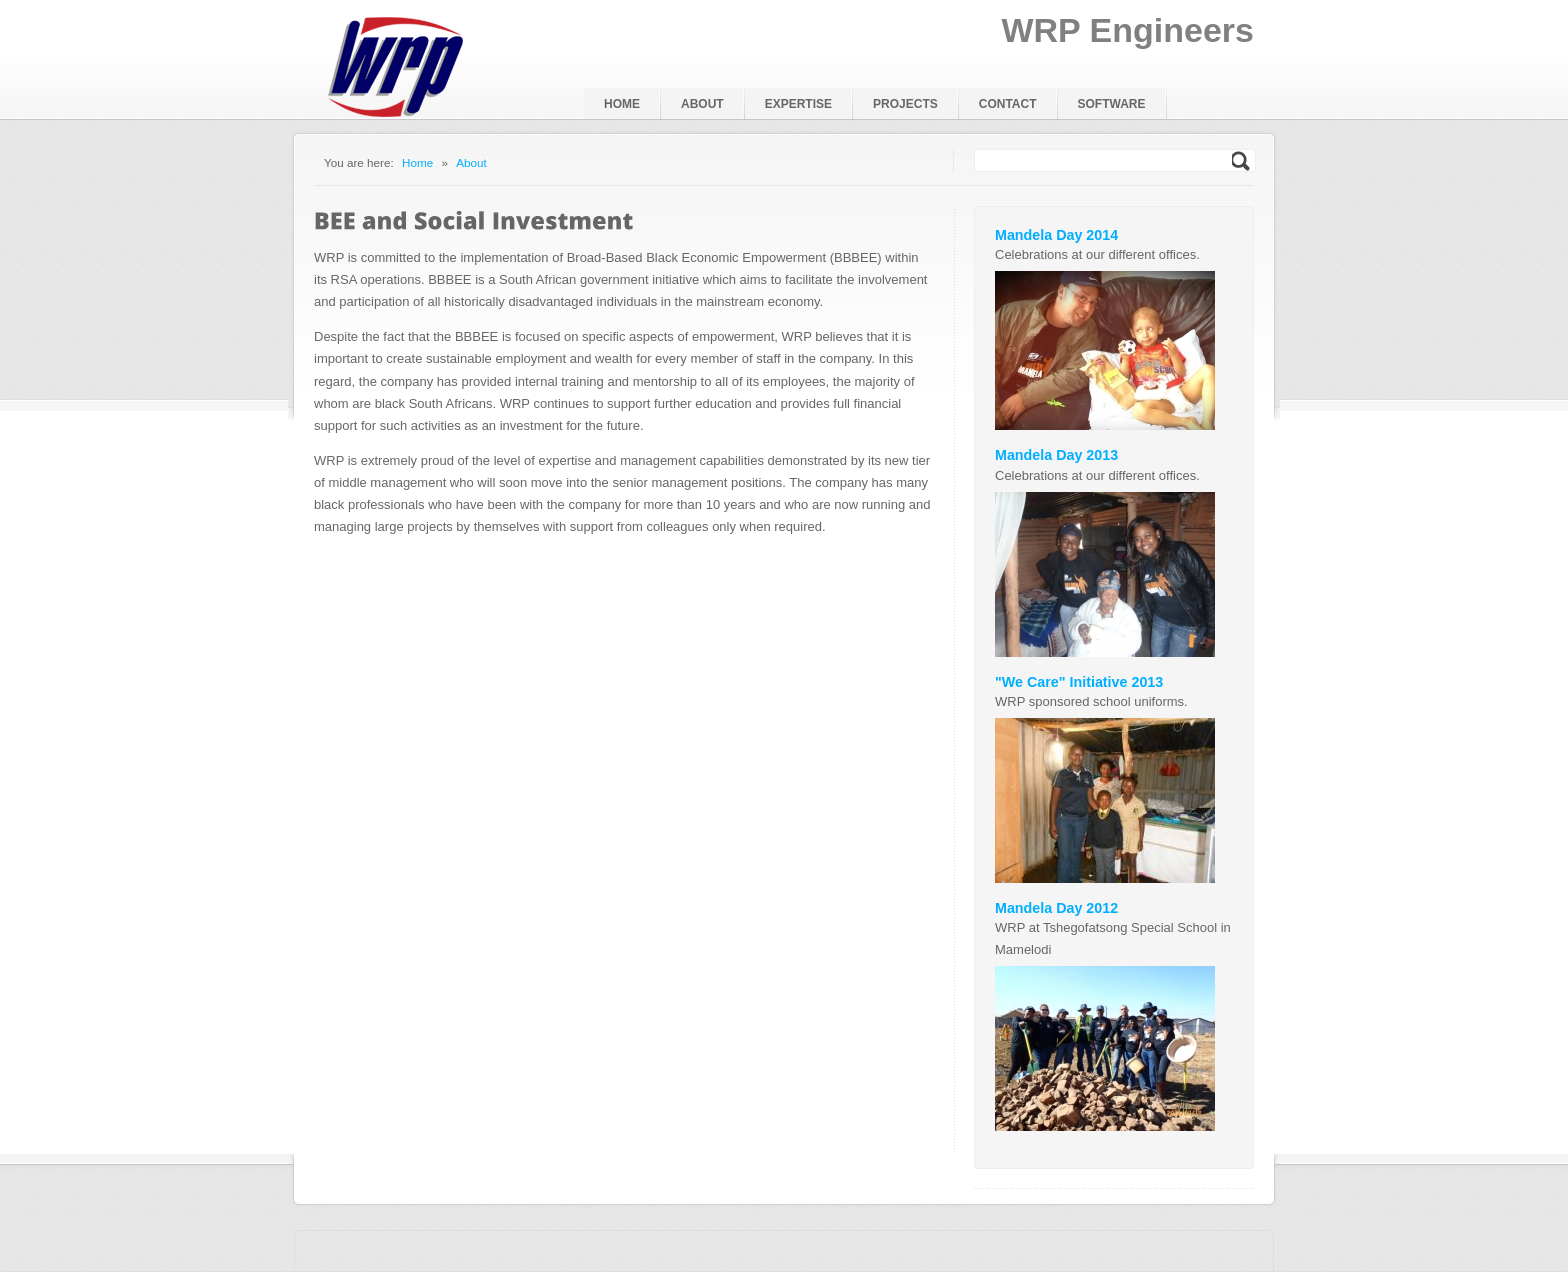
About (471, 162)
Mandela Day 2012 (1056, 908)
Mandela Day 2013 (1056, 455)
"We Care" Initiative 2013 (1079, 682)
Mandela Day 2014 (1056, 235)
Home (417, 162)
